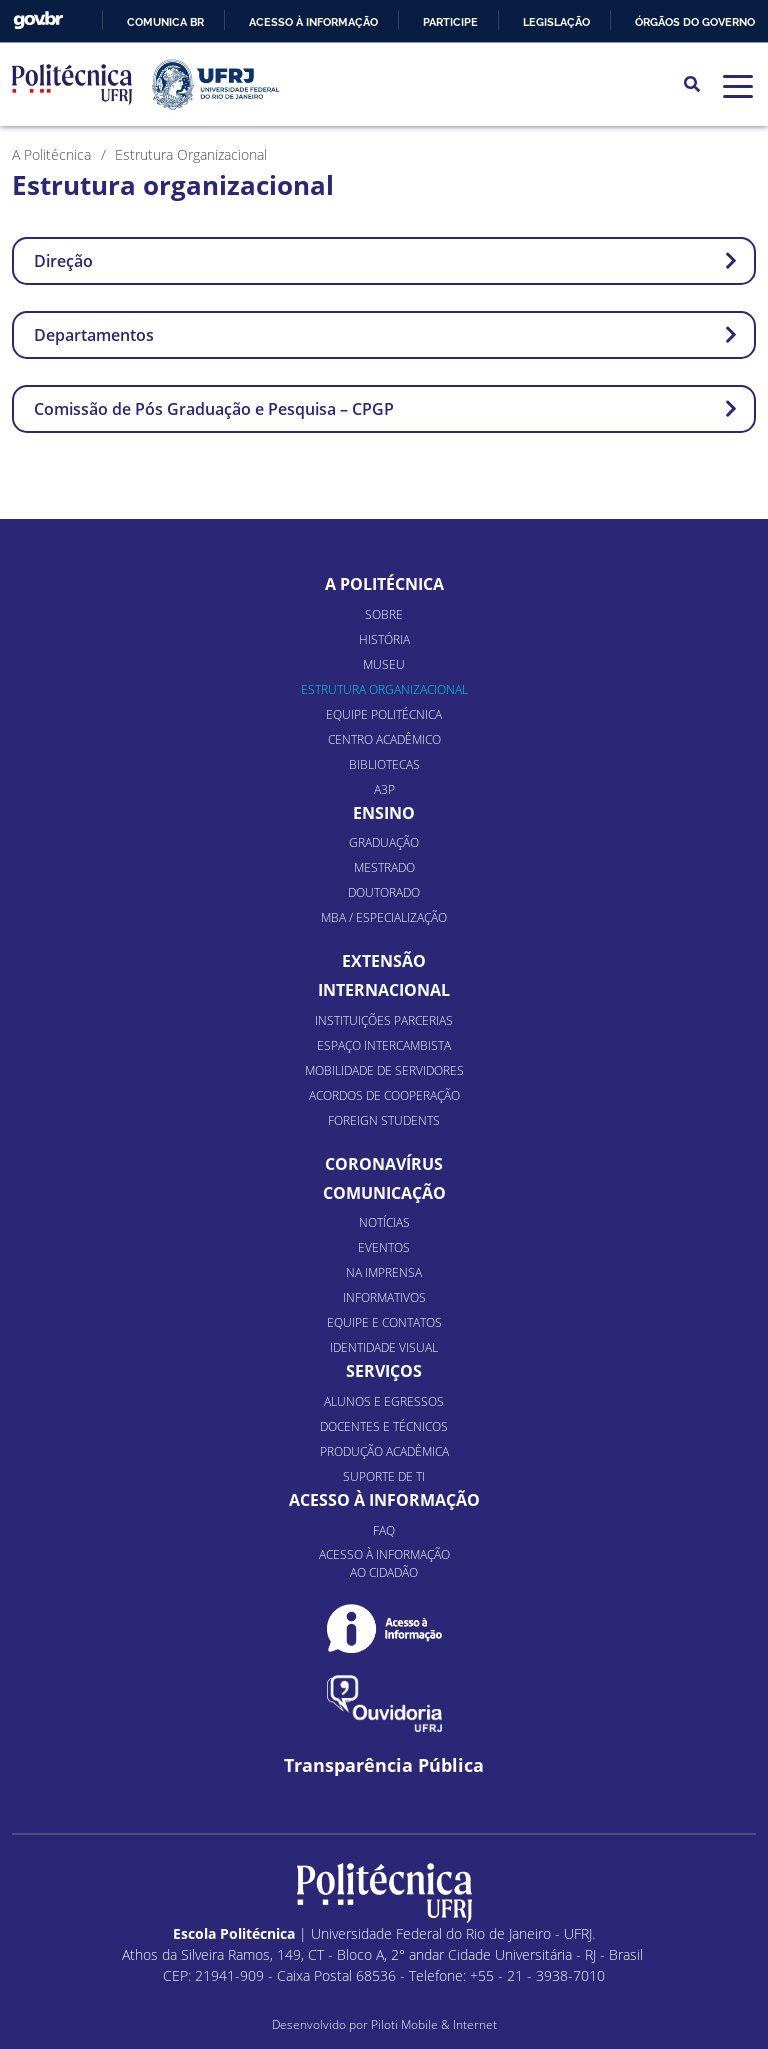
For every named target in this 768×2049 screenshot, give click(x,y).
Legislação (556, 22)
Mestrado (384, 867)
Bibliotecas (384, 764)
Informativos (384, 1297)
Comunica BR (165, 22)
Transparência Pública (384, 1765)
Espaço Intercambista (384, 1045)
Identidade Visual (384, 1347)
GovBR (38, 20)
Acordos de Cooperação (384, 1095)
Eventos (384, 1247)
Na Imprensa (384, 1272)
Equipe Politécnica (384, 714)
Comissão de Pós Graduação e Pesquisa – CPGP (385, 409)
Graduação (384, 842)
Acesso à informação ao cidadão (384, 1563)
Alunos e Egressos (384, 1401)
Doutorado (384, 892)
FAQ (384, 1530)
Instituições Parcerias (384, 1020)
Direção (385, 261)
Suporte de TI (384, 1476)
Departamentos (385, 335)
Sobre (384, 614)
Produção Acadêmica (384, 1451)
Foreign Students (384, 1120)
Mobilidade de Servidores (384, 1070)
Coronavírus (384, 1164)
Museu (384, 664)
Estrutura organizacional (384, 689)
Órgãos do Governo (695, 22)
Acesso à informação (313, 22)
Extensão (384, 961)
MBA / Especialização (384, 917)
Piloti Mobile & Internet (434, 2024)
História (384, 639)
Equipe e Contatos (384, 1322)
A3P (384, 789)
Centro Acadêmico (384, 739)
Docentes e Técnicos (384, 1426)
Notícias (384, 1222)
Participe (450, 22)
